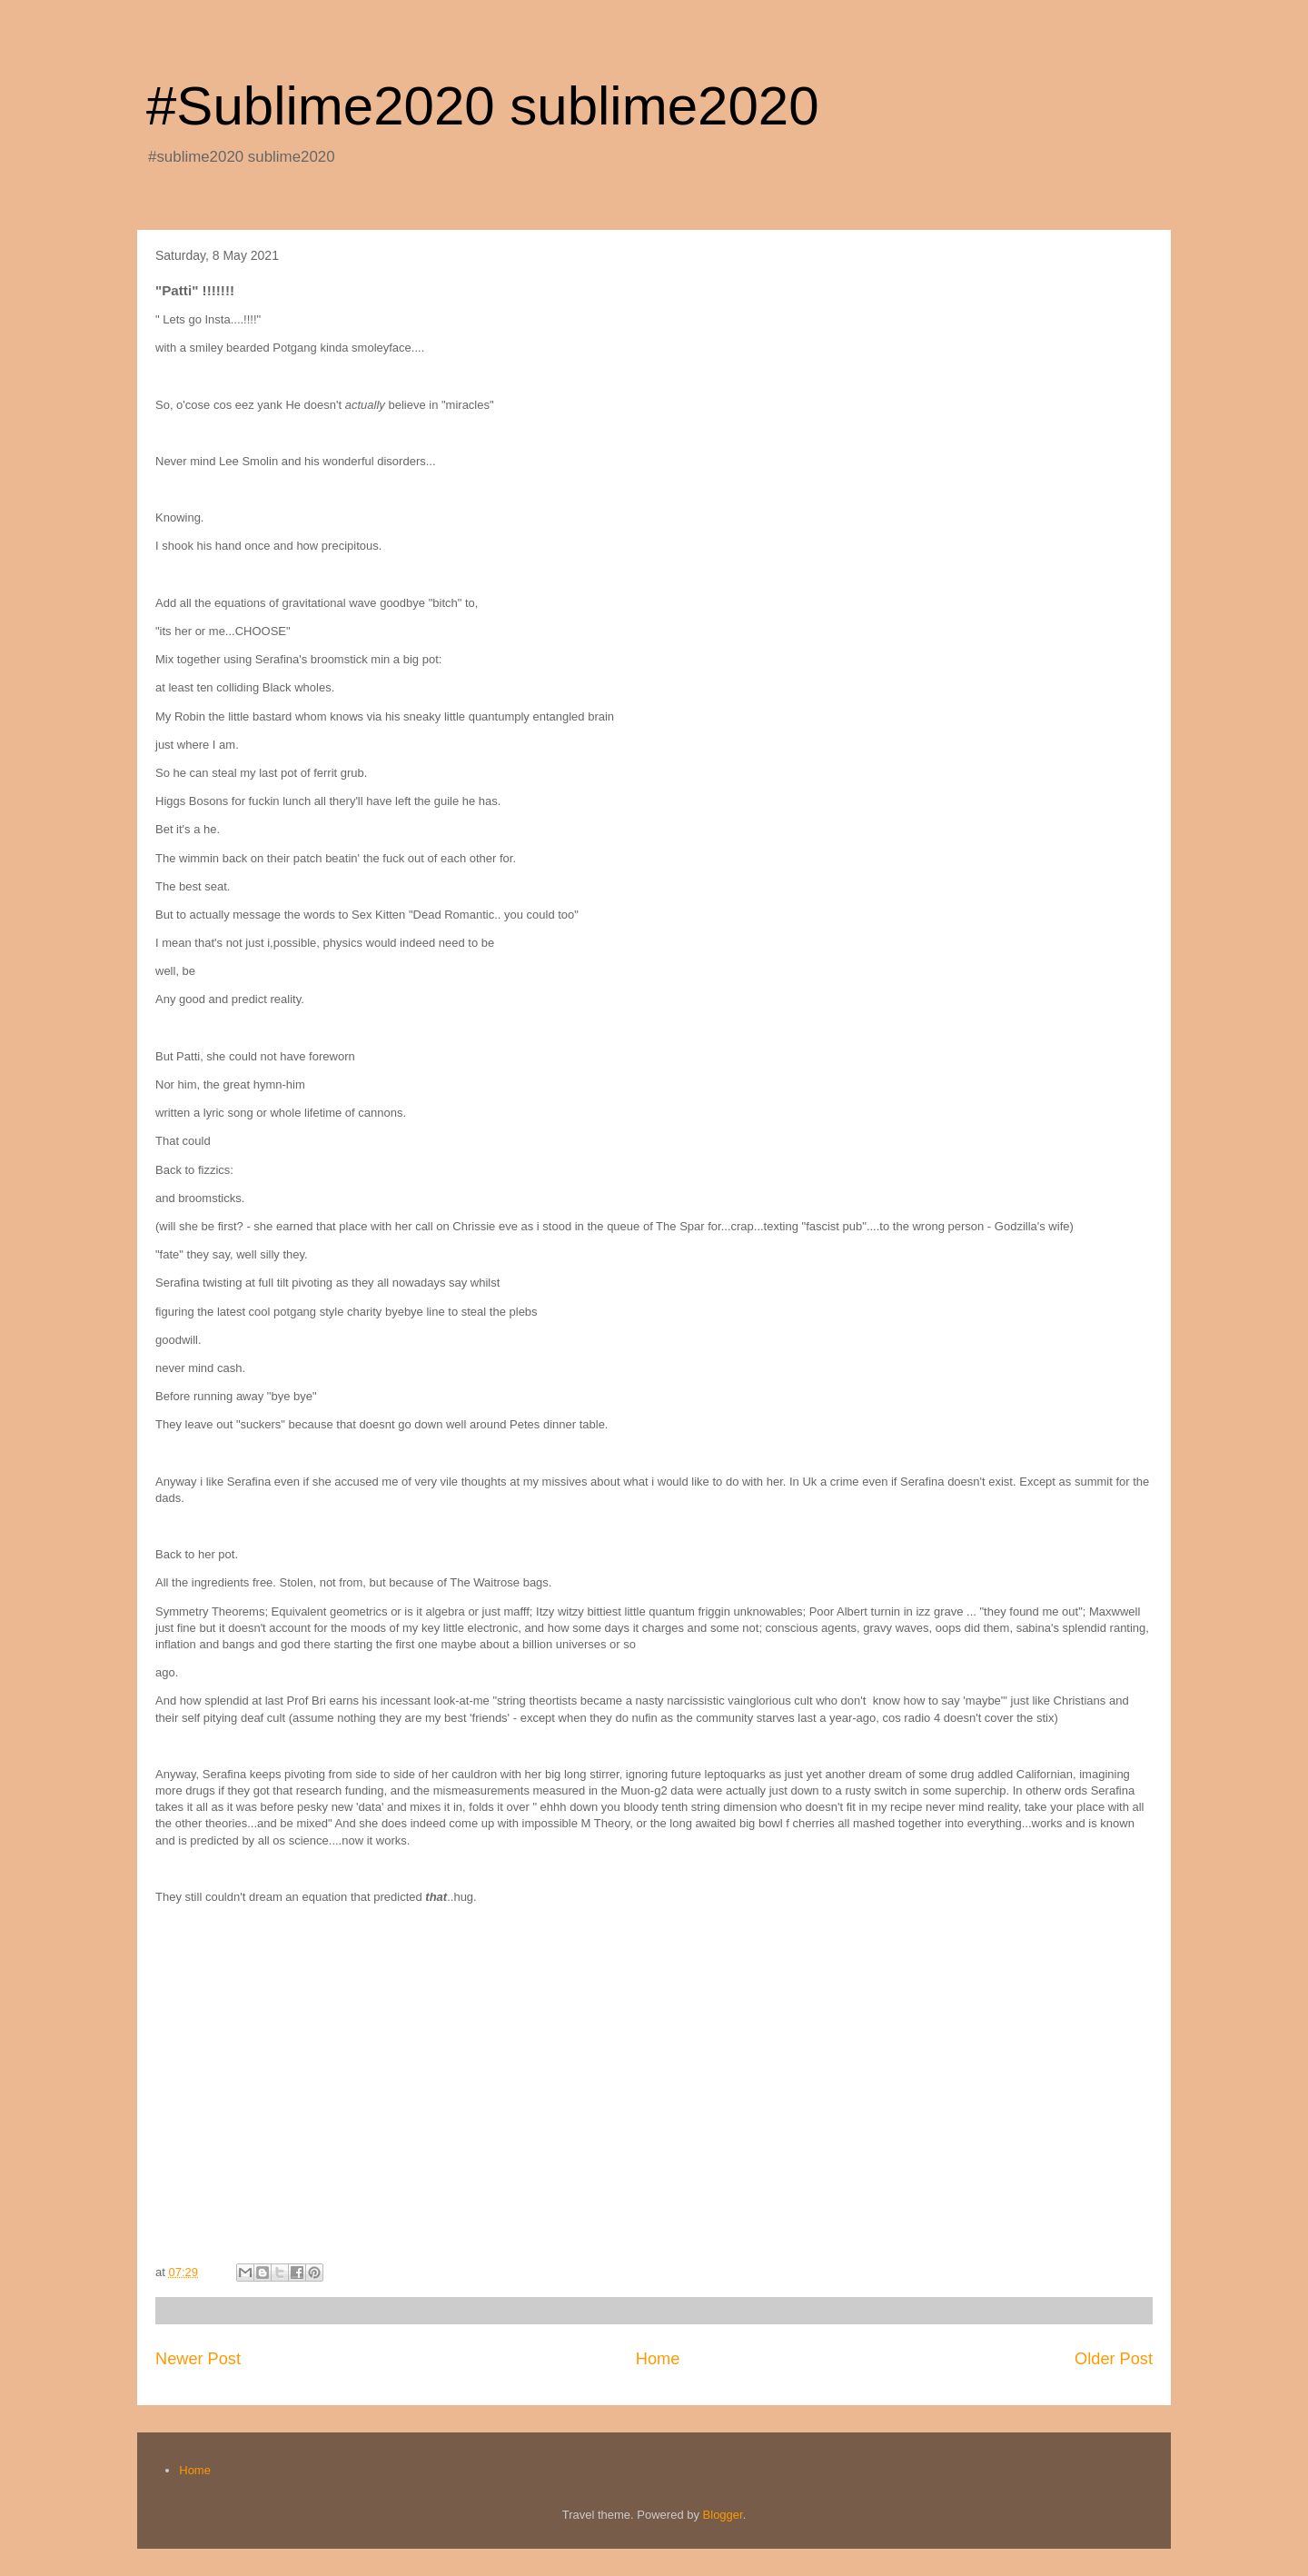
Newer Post (198, 2359)
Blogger (723, 2514)
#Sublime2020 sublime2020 (482, 105)
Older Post (1114, 2359)
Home (658, 2359)
